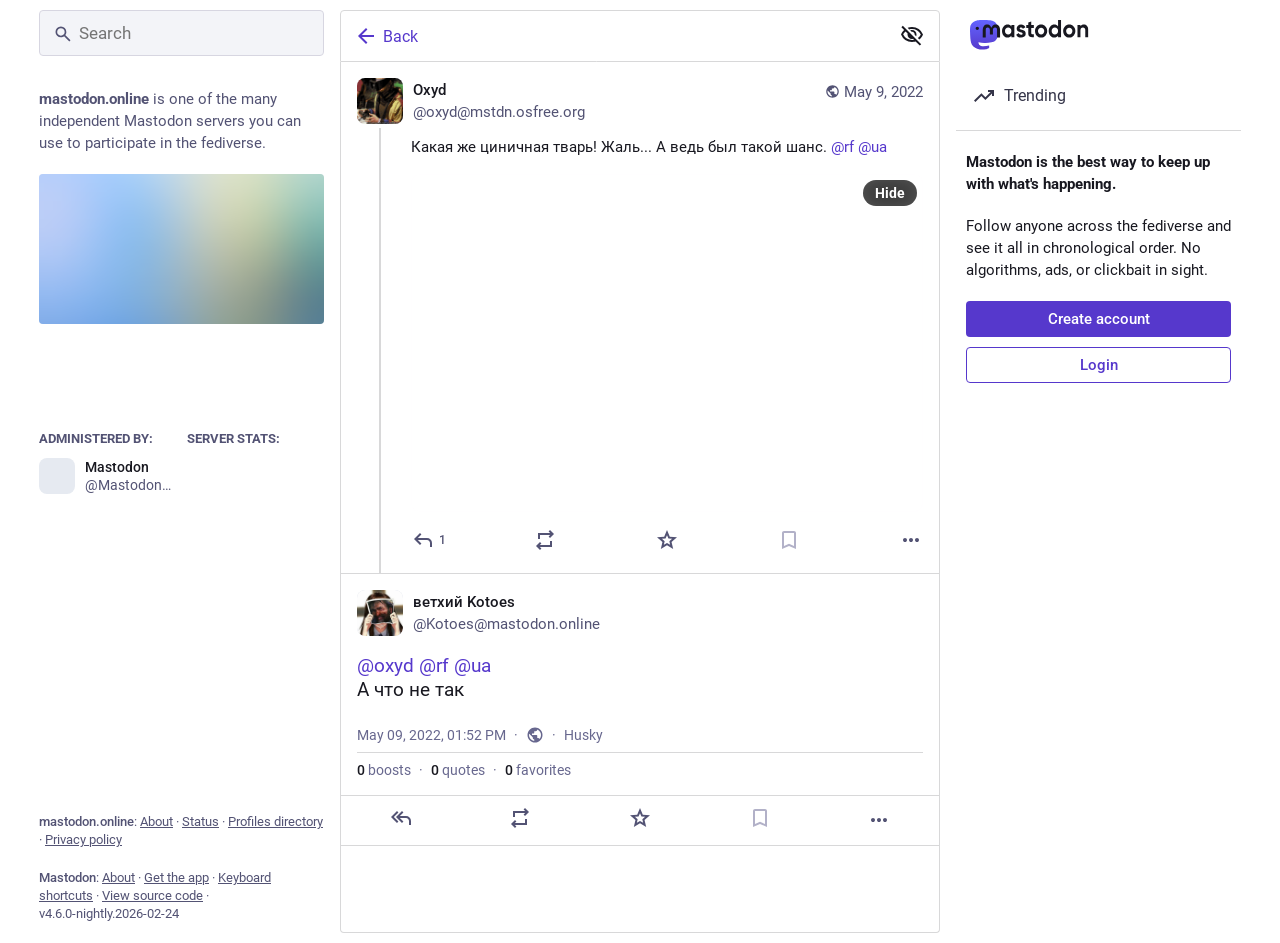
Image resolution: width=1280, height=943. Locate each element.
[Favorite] (667, 540)
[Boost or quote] (545, 540)
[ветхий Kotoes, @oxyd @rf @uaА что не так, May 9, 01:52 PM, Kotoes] (640, 709)
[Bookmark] (789, 540)
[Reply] (430, 540)
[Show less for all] (912, 35)
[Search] (181, 33)
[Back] (613, 36)
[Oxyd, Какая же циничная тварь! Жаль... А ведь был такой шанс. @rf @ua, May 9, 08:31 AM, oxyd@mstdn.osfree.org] (640, 317)
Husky (583, 735)
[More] (911, 540)
